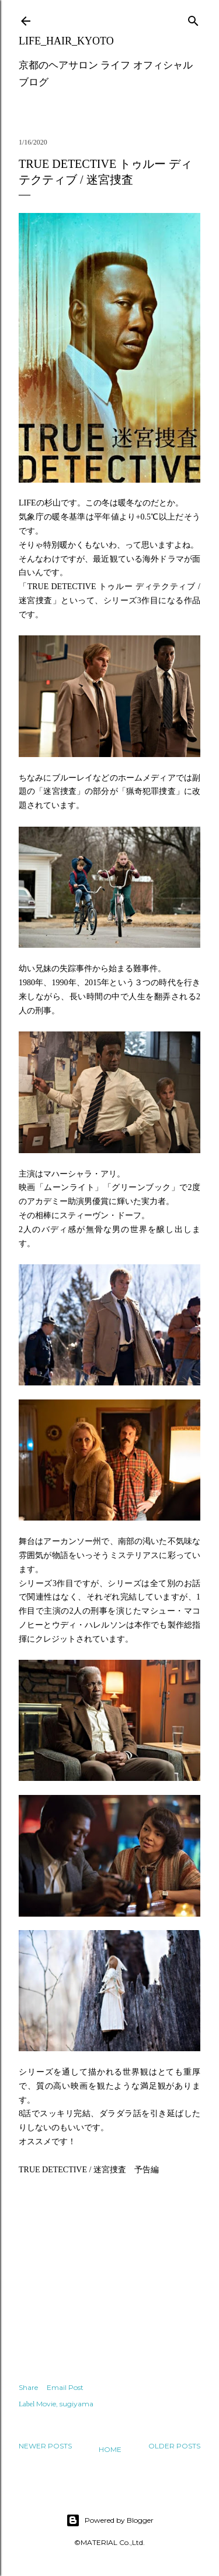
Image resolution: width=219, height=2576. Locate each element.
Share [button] (28, 2387)
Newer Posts (45, 2445)
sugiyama (76, 2403)
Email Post (65, 2387)
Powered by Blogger (110, 2520)
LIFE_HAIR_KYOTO (66, 41)
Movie (46, 2403)
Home (110, 2449)
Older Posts (174, 2445)
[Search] (193, 18)
